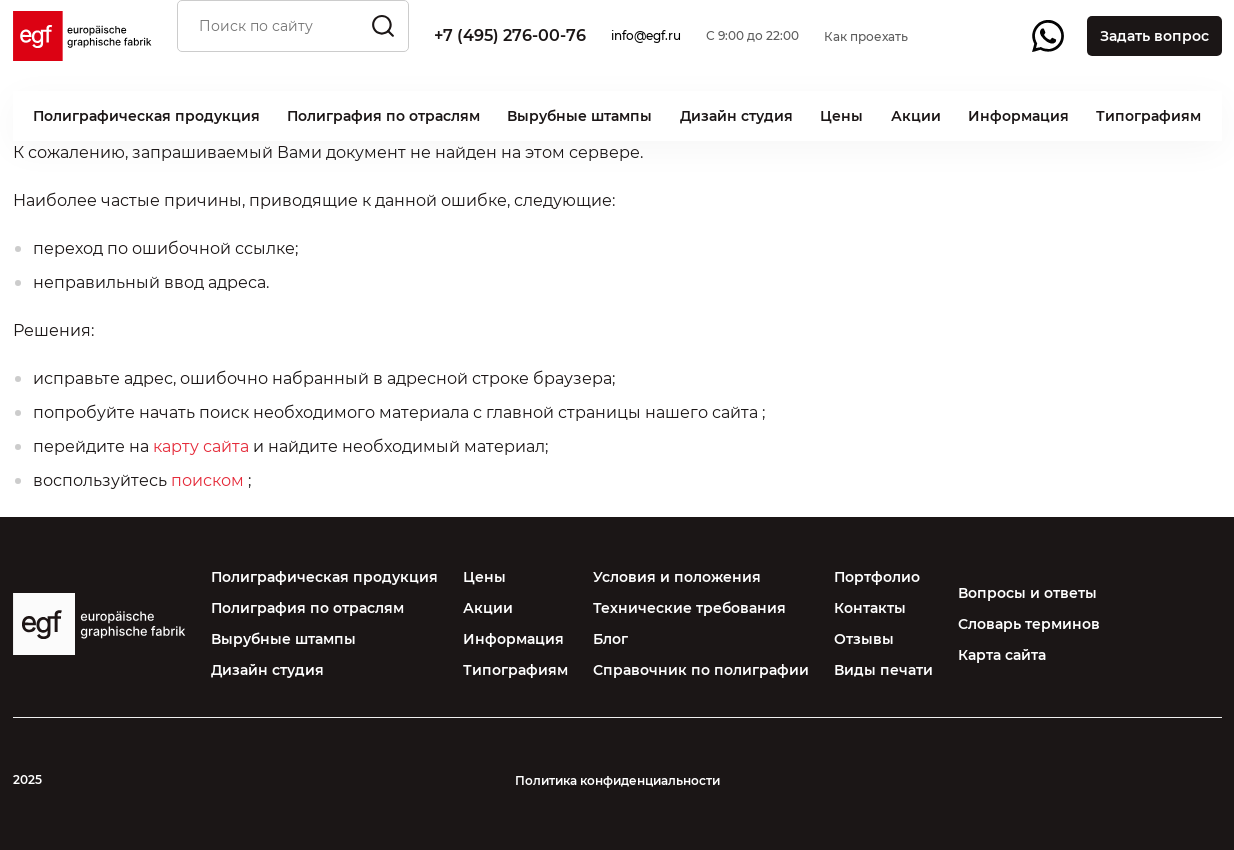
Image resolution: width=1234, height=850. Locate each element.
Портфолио (877, 577)
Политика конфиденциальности (617, 780)
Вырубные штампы (579, 116)
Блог (610, 639)
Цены (841, 116)
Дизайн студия (736, 116)
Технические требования (689, 608)
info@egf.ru (646, 35)
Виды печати (883, 670)
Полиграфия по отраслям (383, 116)
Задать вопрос (1154, 36)
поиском (207, 480)
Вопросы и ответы (1027, 593)
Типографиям (1148, 116)
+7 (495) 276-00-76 (510, 35)
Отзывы (864, 639)
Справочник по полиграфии (701, 670)
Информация (1018, 116)
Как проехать (866, 36)
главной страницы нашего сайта (622, 412)
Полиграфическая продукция (146, 116)
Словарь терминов (1029, 624)
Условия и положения (677, 577)
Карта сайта (1002, 655)
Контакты (870, 608)
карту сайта (201, 446)
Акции (916, 116)
